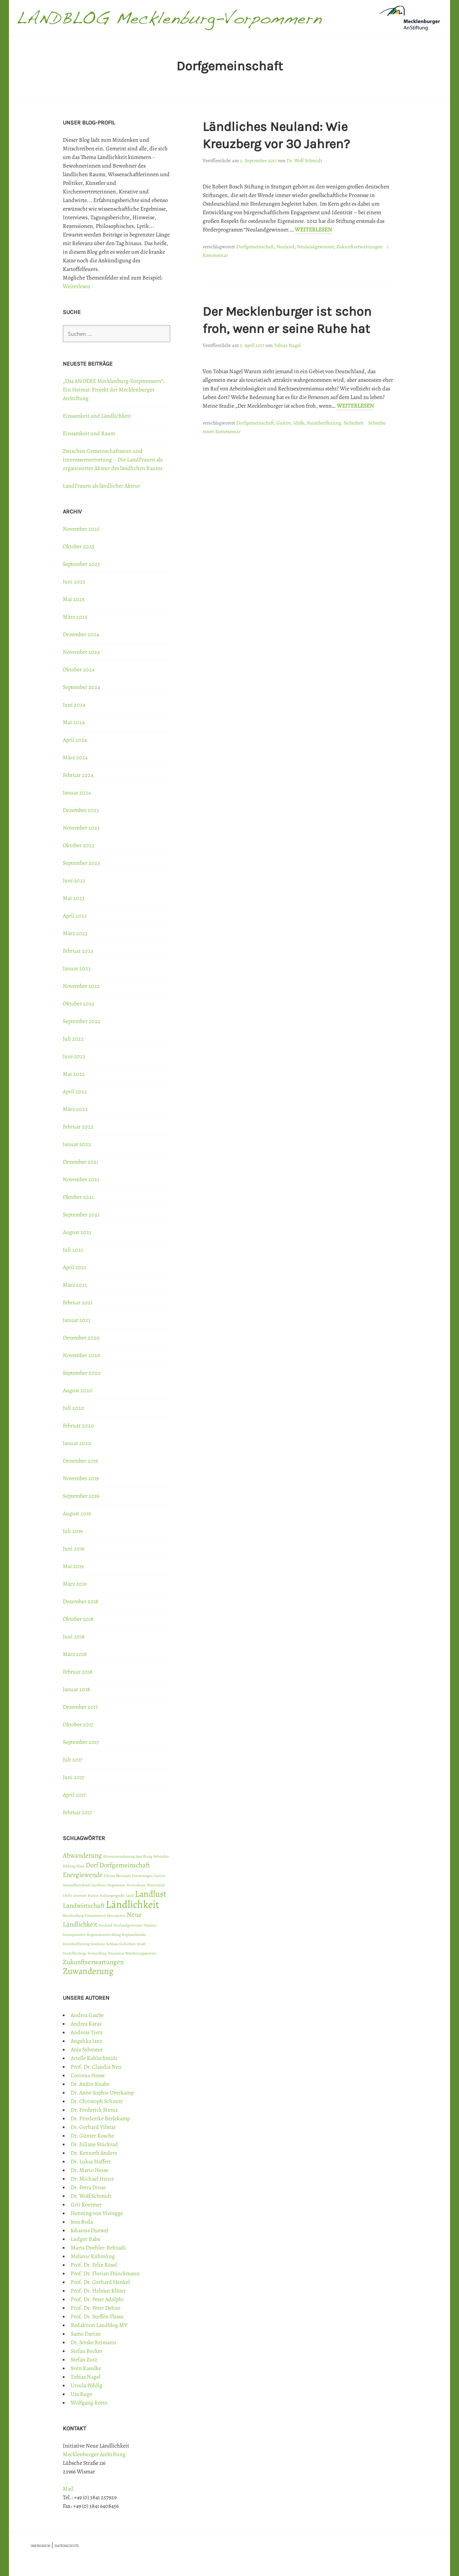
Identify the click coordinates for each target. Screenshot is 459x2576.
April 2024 (75, 740)
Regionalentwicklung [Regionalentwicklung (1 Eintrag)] (104, 1934)
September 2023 (81, 863)
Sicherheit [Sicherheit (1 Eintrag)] (127, 1944)
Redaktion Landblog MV (99, 2325)
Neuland (285, 246)
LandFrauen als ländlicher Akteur (101, 486)
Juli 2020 (73, 1408)
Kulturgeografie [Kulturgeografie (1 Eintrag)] (112, 1895)
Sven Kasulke (86, 2368)
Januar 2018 (76, 1689)
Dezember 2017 (80, 1707)
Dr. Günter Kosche (92, 2136)
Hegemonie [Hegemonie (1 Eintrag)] (116, 1885)
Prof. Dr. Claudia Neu (96, 2067)
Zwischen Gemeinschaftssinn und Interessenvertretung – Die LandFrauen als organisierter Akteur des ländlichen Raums (112, 459)
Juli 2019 (72, 1531)
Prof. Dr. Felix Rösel (94, 2265)
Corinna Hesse (88, 2075)
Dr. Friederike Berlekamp (100, 2118)
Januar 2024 (77, 793)
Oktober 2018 (78, 1619)
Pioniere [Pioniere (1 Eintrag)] (150, 1925)
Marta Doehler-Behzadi (98, 2248)
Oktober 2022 (79, 1004)
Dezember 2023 (81, 810)
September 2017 (81, 1742)
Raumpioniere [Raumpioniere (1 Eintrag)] (74, 1934)
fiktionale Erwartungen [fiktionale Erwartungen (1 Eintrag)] (134, 1875)
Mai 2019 (73, 1566)
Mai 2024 (74, 722)
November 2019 (81, 1478)
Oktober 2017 (78, 1724)
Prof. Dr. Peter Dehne (95, 2308)
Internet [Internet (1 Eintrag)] (80, 1895)
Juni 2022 (74, 1056)
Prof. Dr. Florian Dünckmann (105, 2273)
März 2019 (74, 1584)
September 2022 (81, 1021)
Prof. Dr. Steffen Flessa (97, 2317)
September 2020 (82, 1373)
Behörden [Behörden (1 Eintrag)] (161, 1856)
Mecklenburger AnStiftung (94, 2454)
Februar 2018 (78, 1672)
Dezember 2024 (81, 634)
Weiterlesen (313, 230)
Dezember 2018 (80, 1601)
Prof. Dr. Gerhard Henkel (100, 2282)
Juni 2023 (74, 881)
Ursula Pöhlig (86, 2385)
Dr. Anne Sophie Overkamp (102, 2093)
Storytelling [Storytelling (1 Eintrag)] (97, 1953)
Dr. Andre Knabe (90, 2084)
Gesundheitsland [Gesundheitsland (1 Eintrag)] (76, 1885)
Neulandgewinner (315, 246)
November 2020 (81, 1355)
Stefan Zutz (84, 2360)
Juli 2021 (73, 1250)
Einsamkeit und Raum (89, 433)
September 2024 (81, 687)
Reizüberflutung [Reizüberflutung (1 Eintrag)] (76, 1944)
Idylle (298, 422)
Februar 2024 (78, 775)
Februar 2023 (78, 951)
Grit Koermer (86, 2205)
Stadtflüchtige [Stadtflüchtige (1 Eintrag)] (74, 1953)
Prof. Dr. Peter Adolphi (97, 2299)
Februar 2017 (77, 1812)
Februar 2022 (78, 1127)
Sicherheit (354, 422)
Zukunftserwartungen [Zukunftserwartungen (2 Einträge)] (93, 1962)
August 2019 (77, 1513)
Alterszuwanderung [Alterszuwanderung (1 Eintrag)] (118, 1856)
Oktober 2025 (78, 546)
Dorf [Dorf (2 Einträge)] (92, 1865)
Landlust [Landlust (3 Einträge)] (150, 1894)
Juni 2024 (74, 705)
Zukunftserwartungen (359, 246)
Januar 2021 (76, 1320)
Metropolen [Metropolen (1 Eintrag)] (116, 1915)
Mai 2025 (74, 599)
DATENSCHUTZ (67, 2545)
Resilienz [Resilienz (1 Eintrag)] (97, 1944)
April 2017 (74, 1795)
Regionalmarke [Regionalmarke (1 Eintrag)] (134, 1934)
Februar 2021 (78, 1302)
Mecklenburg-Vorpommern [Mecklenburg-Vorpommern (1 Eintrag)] (84, 1915)
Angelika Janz (86, 2041)
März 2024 (75, 757)
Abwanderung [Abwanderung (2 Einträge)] (82, 1855)
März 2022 (75, 1109)
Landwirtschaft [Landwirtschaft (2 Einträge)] (84, 1905)
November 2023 (81, 828)
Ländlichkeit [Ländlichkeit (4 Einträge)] (132, 1904)
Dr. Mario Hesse (89, 2170)
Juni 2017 (73, 1777)
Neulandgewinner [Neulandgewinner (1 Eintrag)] (127, 1925)
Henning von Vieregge (97, 2213)
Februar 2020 (78, 1426)
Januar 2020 (77, 1443)
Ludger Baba (85, 2239)
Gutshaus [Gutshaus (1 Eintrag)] (98, 1885)
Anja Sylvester (87, 2050)
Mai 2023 (74, 898)
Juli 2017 (72, 1760)
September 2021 (81, 1215)
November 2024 (81, 652)
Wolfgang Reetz (89, 2403)
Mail (68, 2489)
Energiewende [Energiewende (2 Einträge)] (83, 1875)
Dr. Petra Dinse (88, 2187)
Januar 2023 (77, 968)
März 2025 (75, 617)
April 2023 (75, 916)
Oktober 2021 (78, 1197)
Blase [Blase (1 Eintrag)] (80, 1866)
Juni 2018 (74, 1637)
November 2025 (81, 529)
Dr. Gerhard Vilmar (93, 2127)
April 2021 (74, 1267)
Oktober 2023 (78, 845)
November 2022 (81, 986)
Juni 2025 (74, 582)
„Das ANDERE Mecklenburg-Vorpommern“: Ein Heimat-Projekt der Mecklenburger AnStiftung (113, 389)
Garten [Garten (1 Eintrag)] (159, 1875)
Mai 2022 (74, 1074)
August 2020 (78, 1390)
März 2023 (75, 933)
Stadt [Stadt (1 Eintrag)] (141, 1944)
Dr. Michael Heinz (92, 2179)
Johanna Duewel (89, 2230)
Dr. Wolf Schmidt (304, 160)
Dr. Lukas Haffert (91, 2162)
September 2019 (81, 1496)
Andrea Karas (86, 2024)
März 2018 (75, 1654)
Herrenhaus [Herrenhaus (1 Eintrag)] (136, 1885)
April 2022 (75, 1091)
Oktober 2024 (78, 670)
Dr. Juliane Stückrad (94, 2144)
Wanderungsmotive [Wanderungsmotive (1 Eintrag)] (140, 1953)
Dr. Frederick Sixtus (94, 2110)
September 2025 (81, 564)
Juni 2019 (73, 1549)
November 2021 (81, 1179)
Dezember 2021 (80, 1162)
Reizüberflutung (324, 422)
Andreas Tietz (87, 2032)
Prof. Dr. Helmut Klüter (98, 2291)
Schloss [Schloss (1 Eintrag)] (112, 1944)
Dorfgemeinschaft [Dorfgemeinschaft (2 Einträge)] (124, 1865)
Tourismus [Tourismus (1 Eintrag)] (116, 1953)
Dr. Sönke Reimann (93, 2342)
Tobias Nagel (287, 345)
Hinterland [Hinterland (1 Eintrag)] (156, 1885)
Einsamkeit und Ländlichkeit (97, 416)
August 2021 (77, 1232)
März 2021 (75, 1285)
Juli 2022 (73, 1039)
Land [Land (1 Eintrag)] (130, 1895)
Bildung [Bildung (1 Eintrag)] (69, 1866)
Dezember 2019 (80, 1461)
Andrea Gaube (87, 2015)
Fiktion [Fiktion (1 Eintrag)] (109, 1875)
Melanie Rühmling (93, 2256)
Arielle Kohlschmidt (94, 2058)
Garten (283, 422)
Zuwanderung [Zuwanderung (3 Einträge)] (88, 1971)
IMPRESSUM (40, 2545)
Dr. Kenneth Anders (94, 2153)
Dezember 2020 (81, 1338)
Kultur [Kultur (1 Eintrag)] (93, 1895)
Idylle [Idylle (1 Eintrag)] (67, 1895)
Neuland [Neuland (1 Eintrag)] (105, 1925)
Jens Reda (82, 2222)
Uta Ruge (81, 2394)
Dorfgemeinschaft (255, 246)
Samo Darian (86, 2334)
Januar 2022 (77, 1144)
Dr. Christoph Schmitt (97, 2101)
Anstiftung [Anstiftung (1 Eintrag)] (144, 1856)
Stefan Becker (87, 2351)
